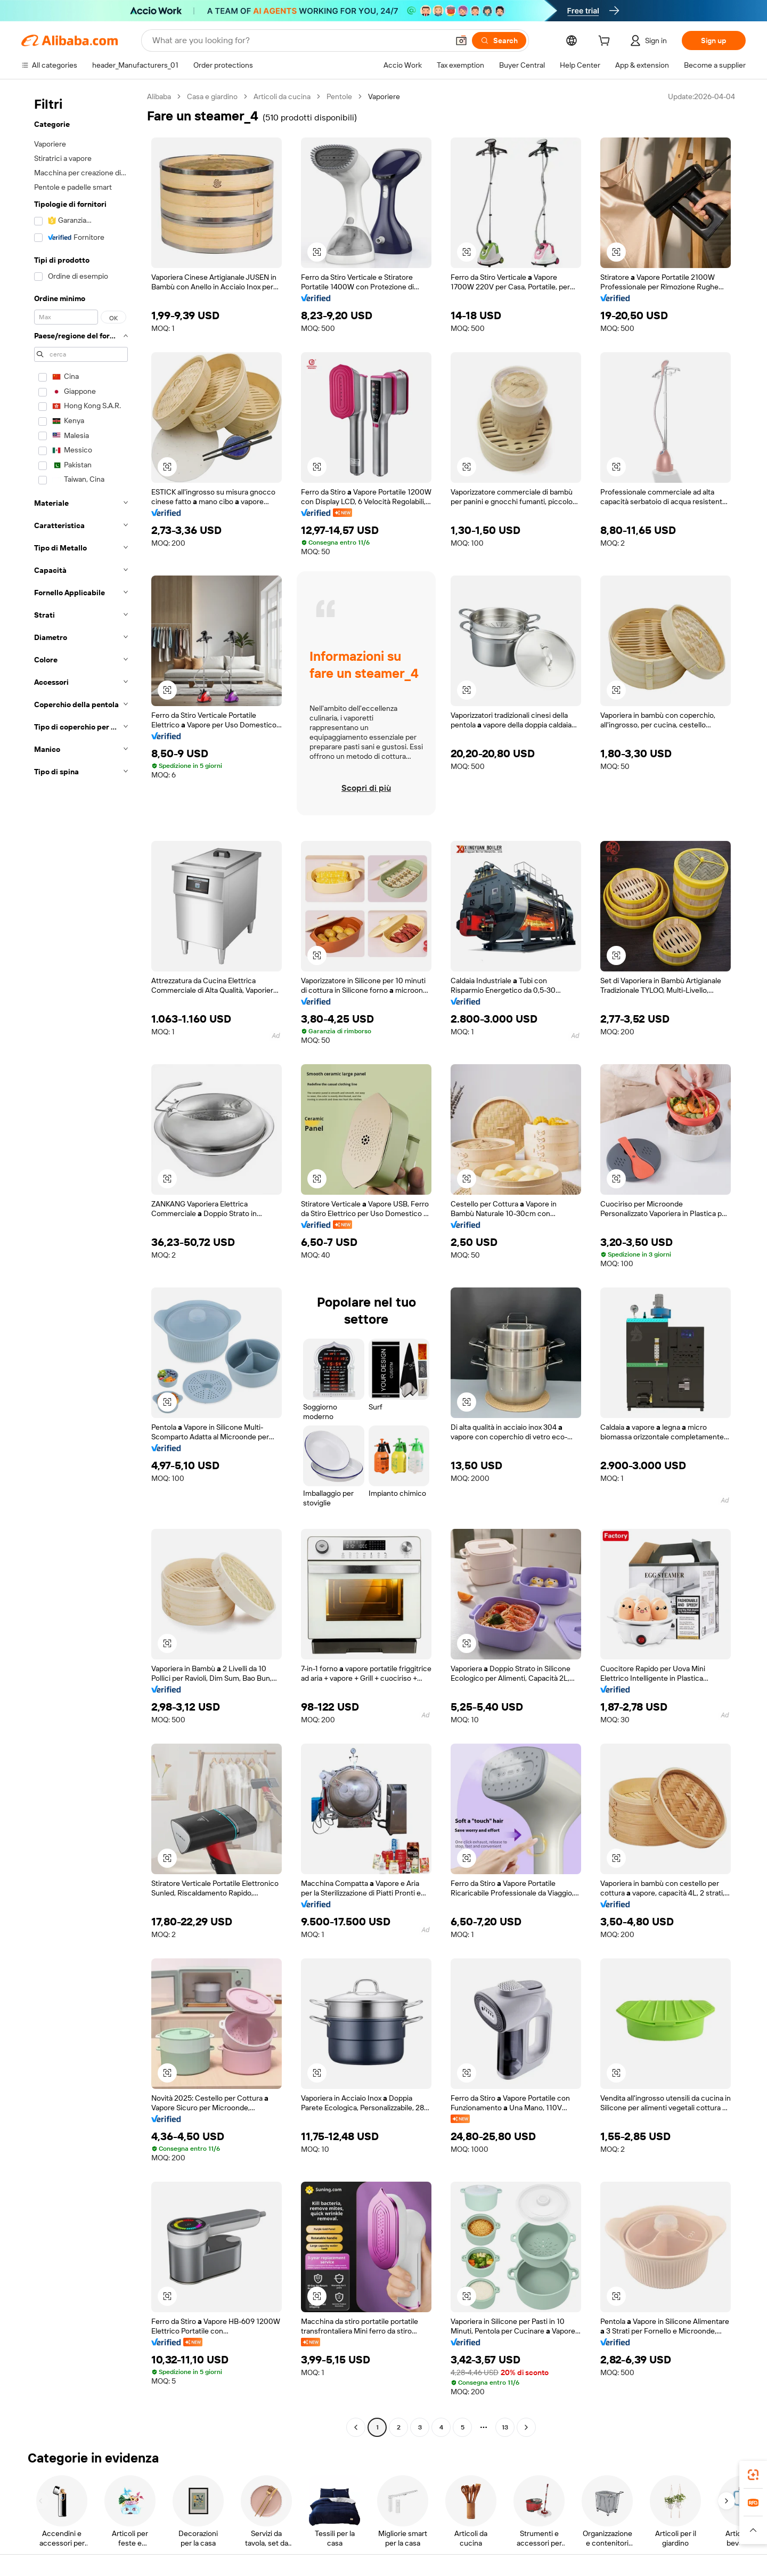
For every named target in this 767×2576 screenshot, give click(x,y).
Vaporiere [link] (384, 96)
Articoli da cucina (282, 96)
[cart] (606, 42)
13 (505, 2427)
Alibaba (159, 96)
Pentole (339, 96)
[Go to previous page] (355, 2427)
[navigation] (81, 1263)
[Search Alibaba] (299, 40)
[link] (753, 2475)
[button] (461, 40)
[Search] (499, 40)
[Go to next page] (526, 2427)
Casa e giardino (212, 96)
